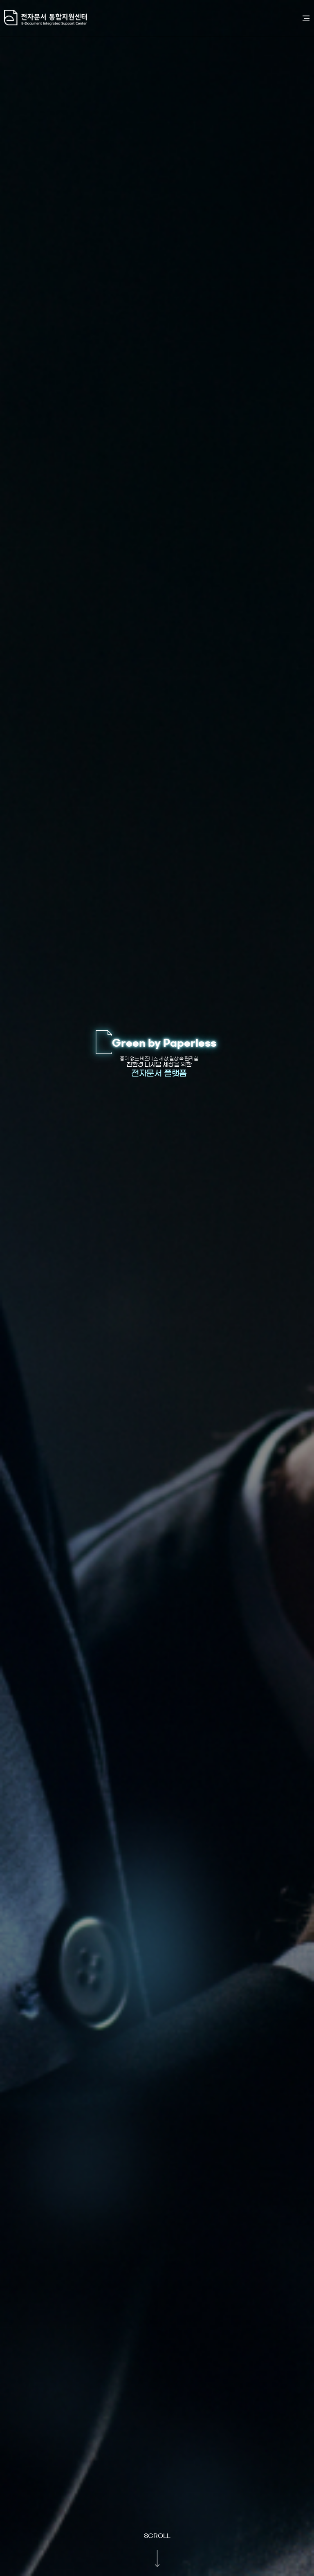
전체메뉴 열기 (306, 18)
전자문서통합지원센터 (148, 17)
